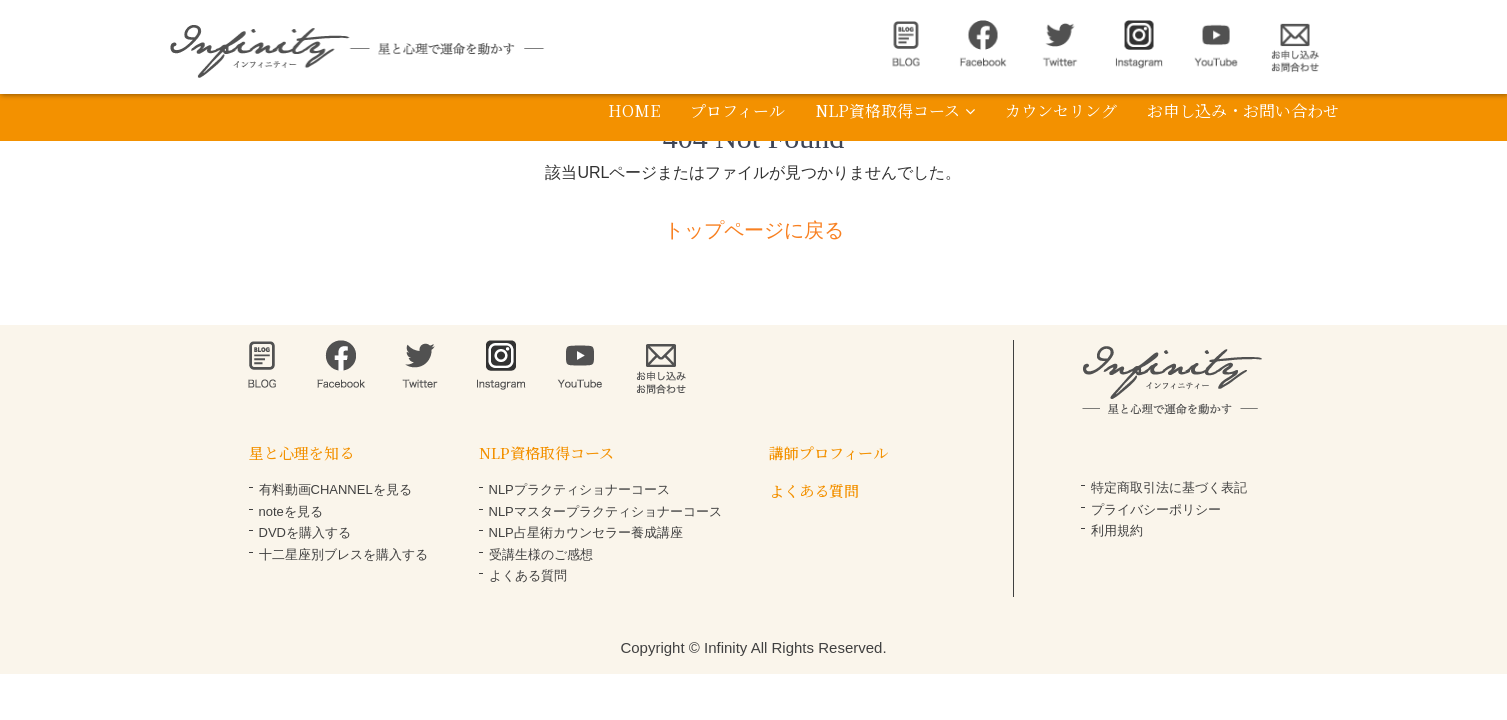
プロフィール (737, 110)
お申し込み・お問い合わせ (1243, 110)
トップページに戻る (754, 230)
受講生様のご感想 (541, 554)
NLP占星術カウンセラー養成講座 (586, 532)
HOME (634, 110)
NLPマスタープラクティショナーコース (605, 511)
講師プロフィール (828, 452)
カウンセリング (1061, 110)
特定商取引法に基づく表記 (1169, 487)
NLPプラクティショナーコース (579, 489)
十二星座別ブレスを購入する (343, 554)
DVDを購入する (305, 532)
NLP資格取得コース (895, 110)
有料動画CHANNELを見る (335, 489)
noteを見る (291, 511)
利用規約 (1117, 530)
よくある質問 (528, 575)
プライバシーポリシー (1156, 509)
